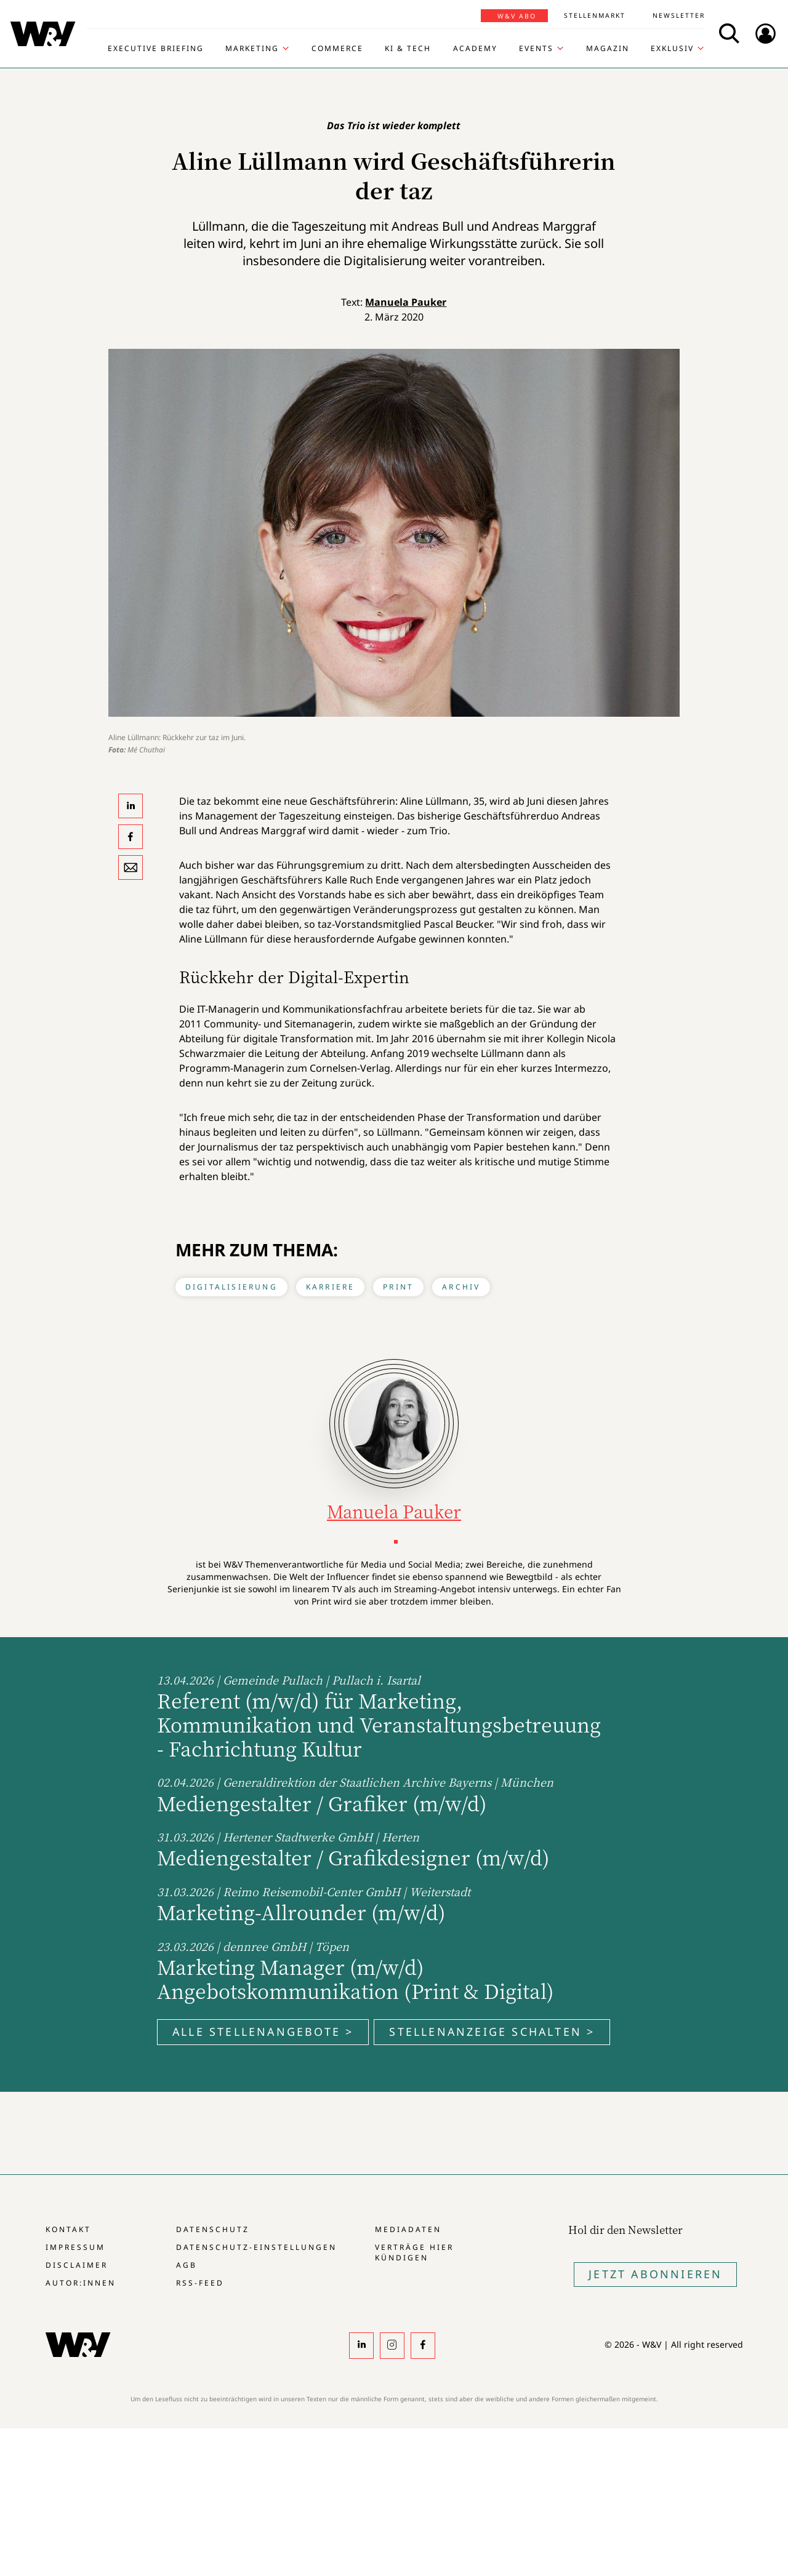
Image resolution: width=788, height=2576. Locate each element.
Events (536, 49)
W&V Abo (516, 16)
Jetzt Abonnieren (655, 2274)
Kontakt (68, 2229)
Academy (475, 49)
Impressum (75, 2247)
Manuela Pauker (405, 302)
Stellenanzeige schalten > (492, 2031)
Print (398, 1287)
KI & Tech (408, 49)
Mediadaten (408, 2229)
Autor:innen (81, 2283)
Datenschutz (212, 2229)
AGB (186, 2265)
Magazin (607, 49)
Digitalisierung (231, 1287)
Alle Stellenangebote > (262, 2031)
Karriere (330, 1287)
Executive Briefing (156, 49)
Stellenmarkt (594, 15)
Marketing (252, 49)
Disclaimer (77, 2265)
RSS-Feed (200, 2283)
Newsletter (679, 15)
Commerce (337, 49)
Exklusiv (672, 49)
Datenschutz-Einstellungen (256, 2247)
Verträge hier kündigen (414, 2252)
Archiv (461, 1287)
